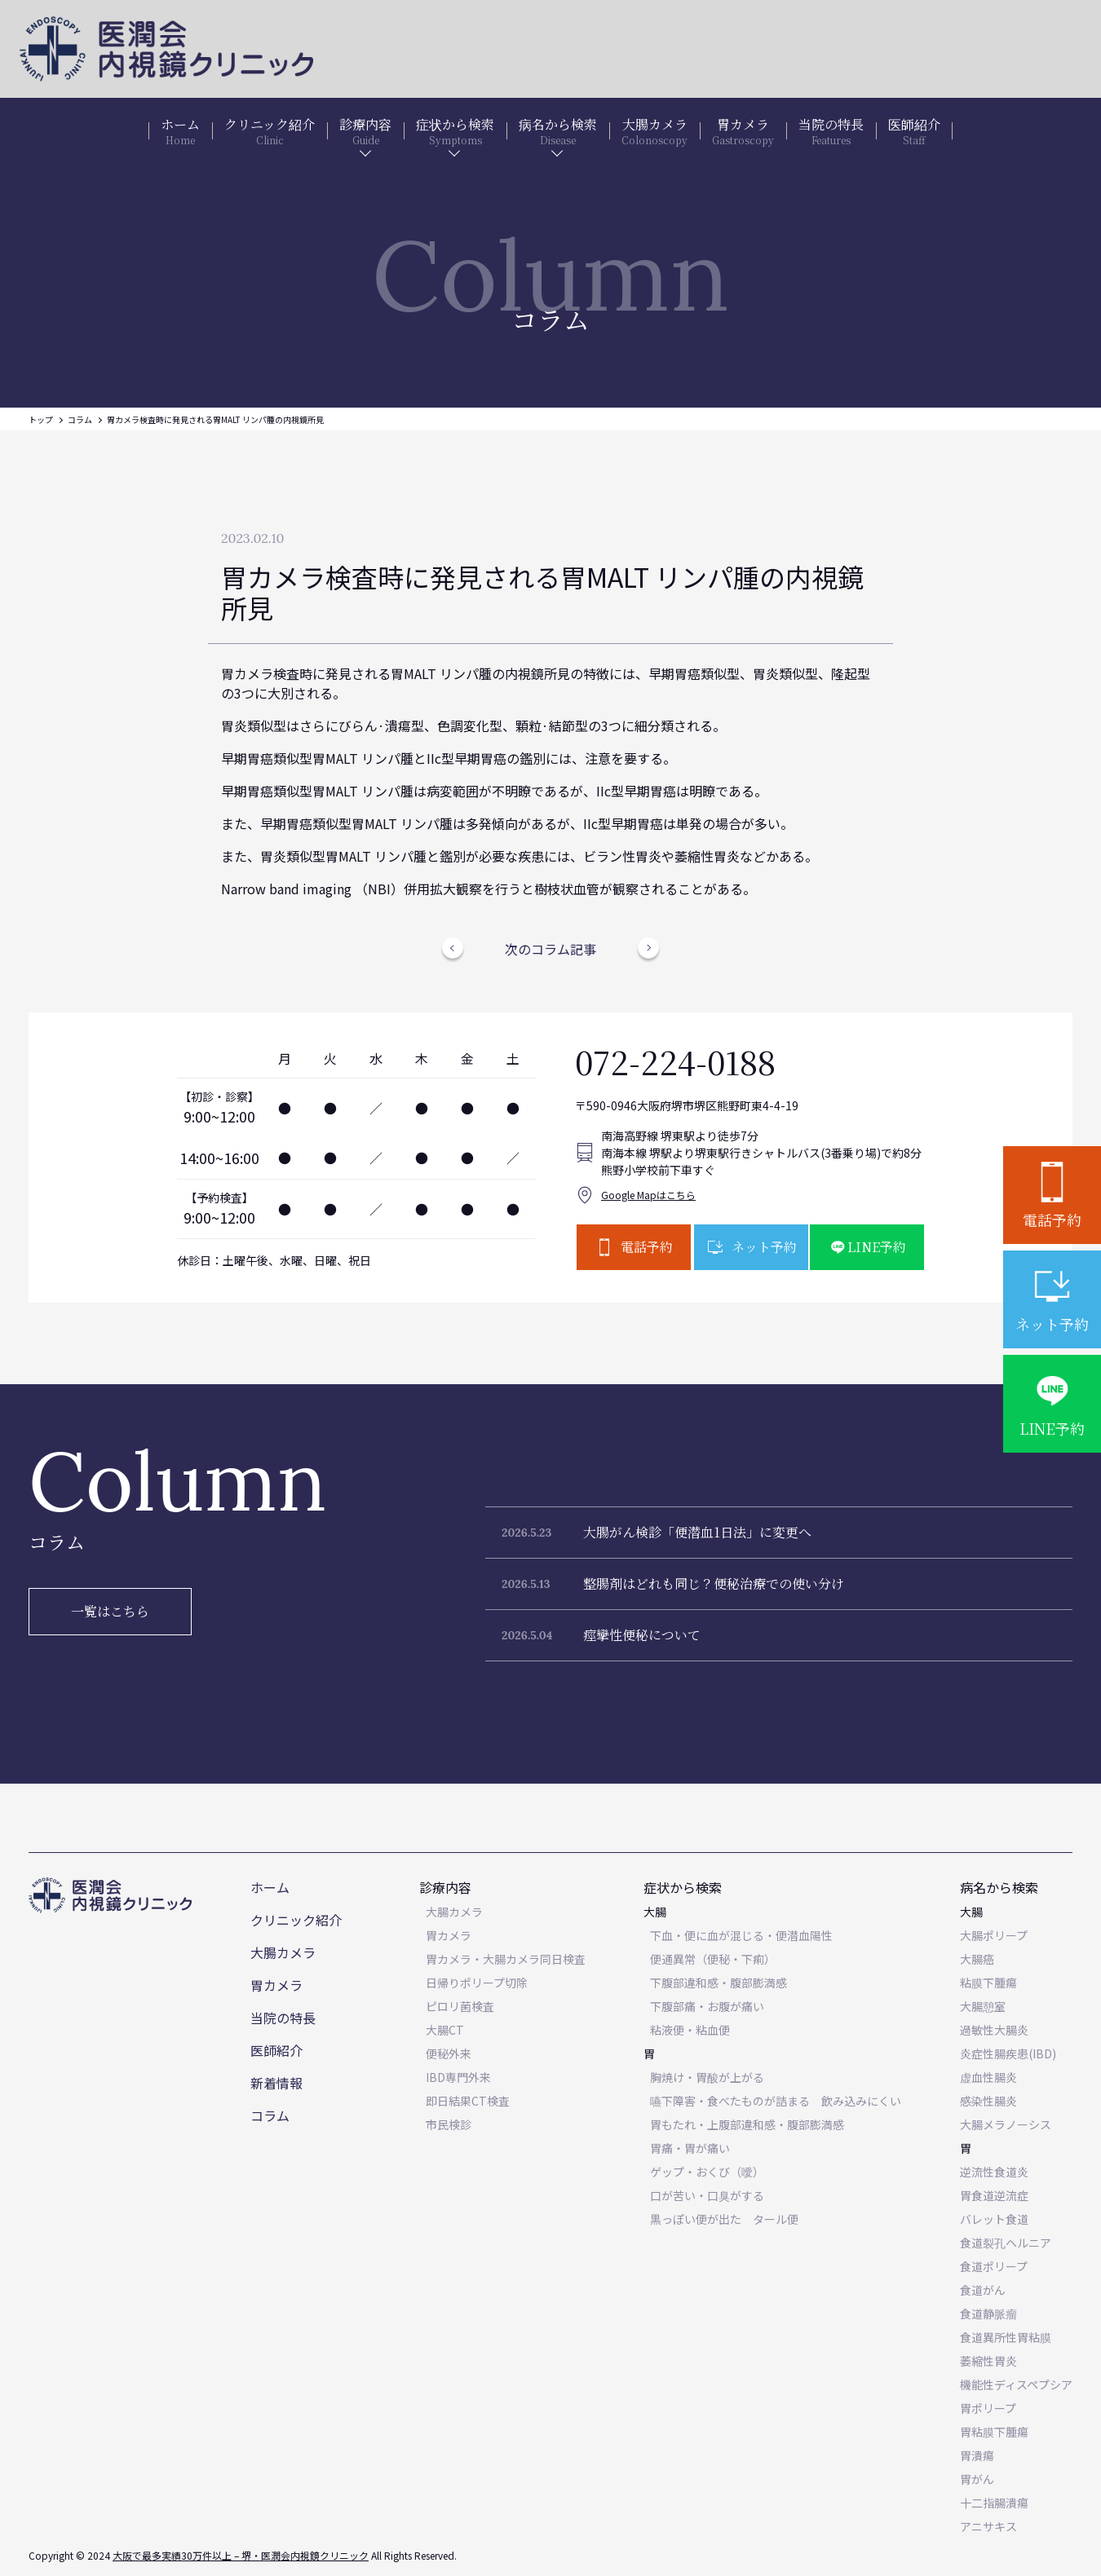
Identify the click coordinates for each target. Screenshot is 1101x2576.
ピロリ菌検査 (460, 2006)
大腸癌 (977, 1959)
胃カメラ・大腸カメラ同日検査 (506, 1959)
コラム (80, 419)
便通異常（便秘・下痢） (713, 1959)
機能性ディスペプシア (1016, 2384)
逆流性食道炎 (994, 2172)
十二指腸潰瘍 (994, 2502)
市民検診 (448, 2124)
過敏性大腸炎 (994, 2030)
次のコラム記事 (550, 949)
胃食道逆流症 (994, 2195)
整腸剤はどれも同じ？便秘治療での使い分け (713, 1583)
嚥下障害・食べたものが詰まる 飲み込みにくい (775, 2101)
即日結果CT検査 (468, 2101)
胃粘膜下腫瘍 (994, 2432)
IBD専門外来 (458, 2077)
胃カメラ (276, 1985)
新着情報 (276, 2083)
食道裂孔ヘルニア (1005, 2242)
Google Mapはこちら (648, 1195)
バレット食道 (994, 2219)
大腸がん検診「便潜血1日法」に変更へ (697, 1532)
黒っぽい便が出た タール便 (724, 2219)
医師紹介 (276, 2050)
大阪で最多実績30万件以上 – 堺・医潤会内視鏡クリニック (241, 2555)
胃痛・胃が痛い (690, 2148)
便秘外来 (448, 2053)
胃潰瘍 (977, 2455)
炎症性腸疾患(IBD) (1008, 2053)
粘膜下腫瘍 (988, 1982)
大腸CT (445, 2030)
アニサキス (988, 2526)
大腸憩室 (983, 2006)
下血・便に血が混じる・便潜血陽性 (741, 1935)
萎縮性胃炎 (988, 2361)
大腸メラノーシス (1005, 2124)
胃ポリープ (988, 2408)
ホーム (270, 1887)
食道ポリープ (994, 2266)
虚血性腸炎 (988, 2077)
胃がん (977, 2479)
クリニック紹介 (296, 1920)
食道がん (983, 2290)
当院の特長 (283, 2017)
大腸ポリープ (994, 1935)
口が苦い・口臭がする (707, 2195)
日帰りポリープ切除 (477, 1982)
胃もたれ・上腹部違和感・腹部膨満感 (747, 2124)
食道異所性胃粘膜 (1005, 2337)
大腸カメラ (283, 1952)
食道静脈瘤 (988, 2313)
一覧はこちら (110, 1611)
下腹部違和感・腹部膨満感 (718, 1982)
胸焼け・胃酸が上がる (707, 2077)
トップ (41, 419)
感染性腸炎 (988, 2101)
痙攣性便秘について (642, 1634)
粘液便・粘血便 (690, 2030)
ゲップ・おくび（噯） (707, 2172)
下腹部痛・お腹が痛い (707, 2006)
